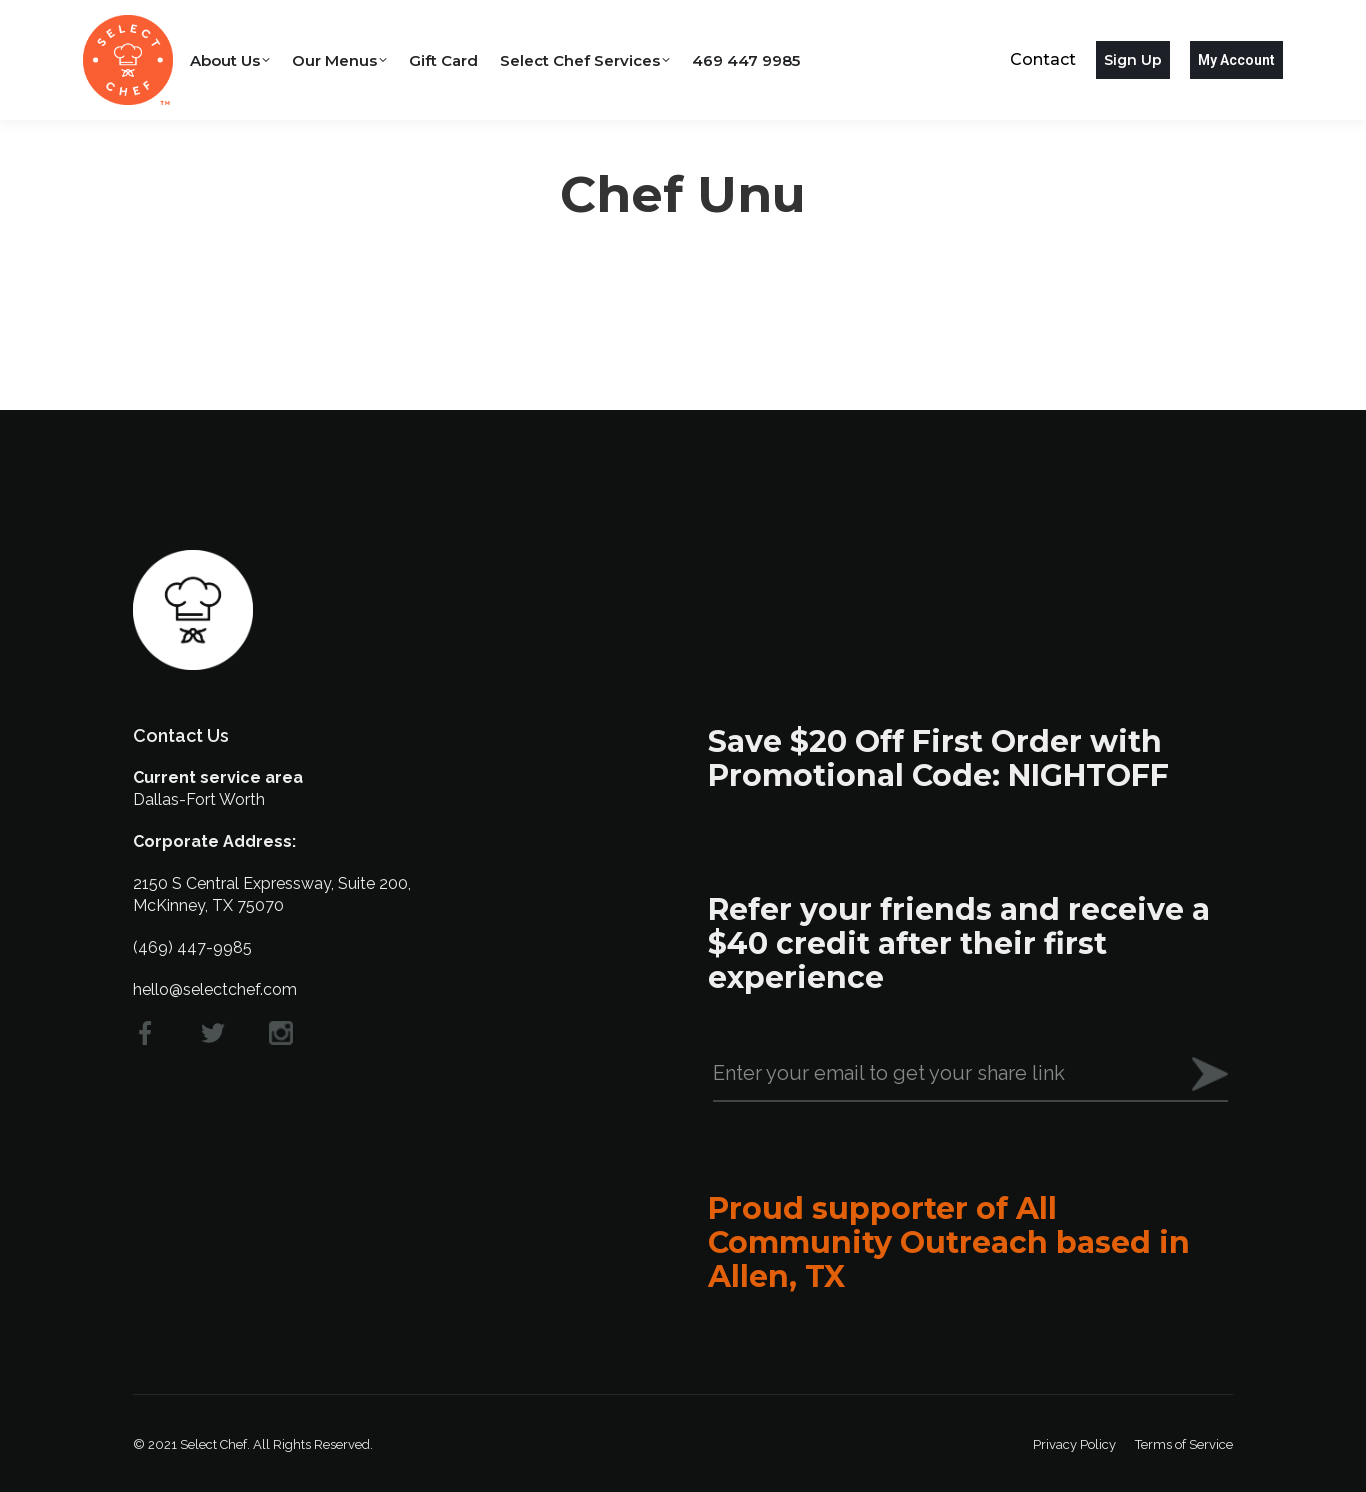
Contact (1043, 59)
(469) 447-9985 (192, 947)
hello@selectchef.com (215, 989)
